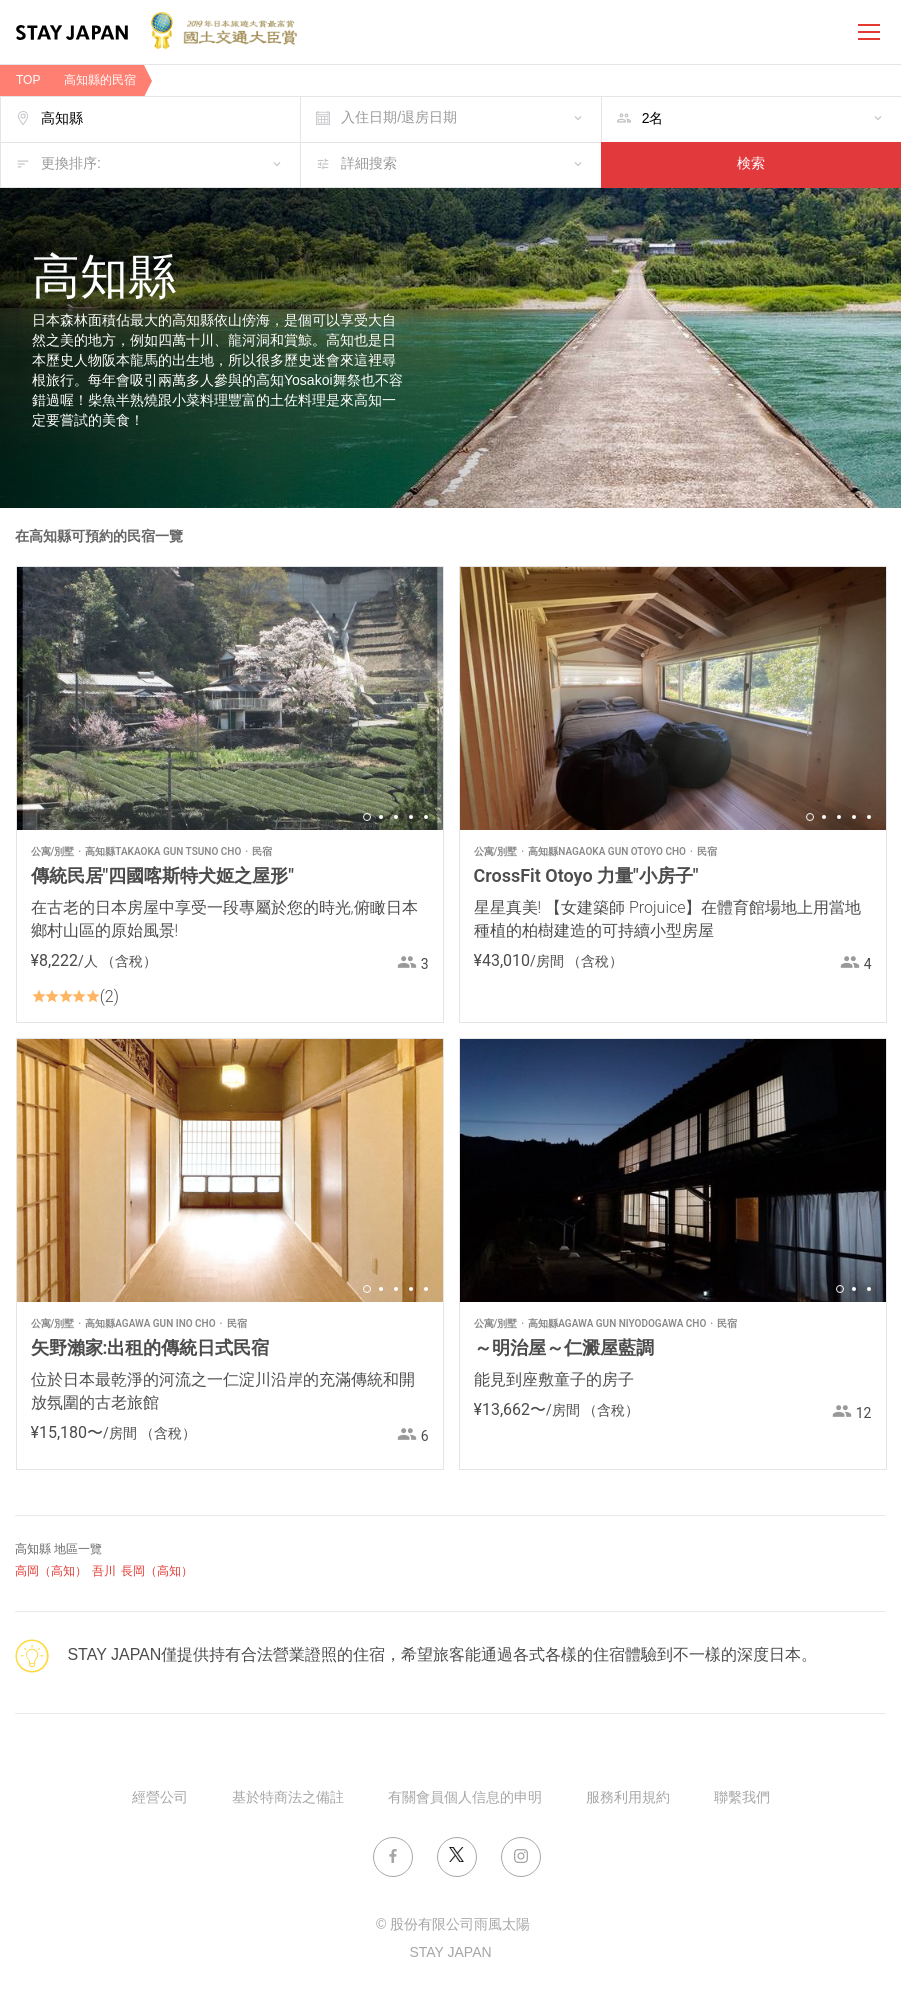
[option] (230, 698)
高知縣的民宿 (100, 80)
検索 (751, 164)
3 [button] (396, 817)
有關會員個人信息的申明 (465, 1798)
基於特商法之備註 (288, 1798)
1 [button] (367, 817)
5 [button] (426, 817)
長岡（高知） (157, 1571)
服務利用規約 (628, 1798)
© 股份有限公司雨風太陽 (453, 1925)
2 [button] (381, 817)
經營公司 (160, 1798)
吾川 (104, 1571)
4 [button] (411, 817)
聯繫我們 (742, 1798)
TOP (28, 80)
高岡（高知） (51, 1571)
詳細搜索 (369, 164)
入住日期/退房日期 (399, 118)
